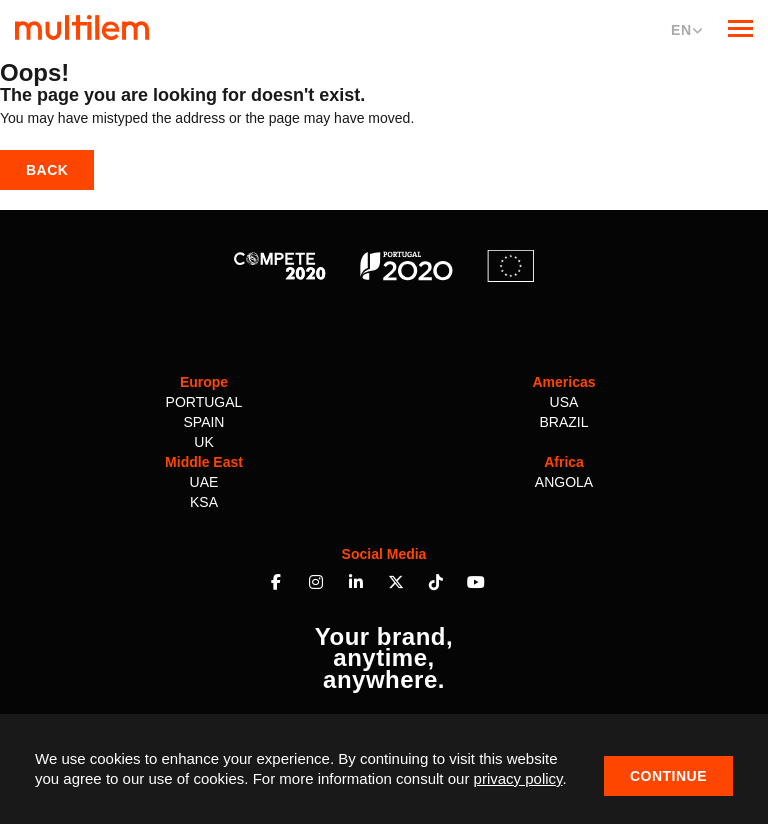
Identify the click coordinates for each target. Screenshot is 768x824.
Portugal (204, 402)
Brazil (563, 422)
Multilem (82, 27)
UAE (204, 482)
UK (203, 442)
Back (47, 170)
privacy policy (518, 778)
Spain (204, 422)
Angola (564, 482)
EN (687, 30)
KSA (204, 502)
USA (564, 402)
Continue (668, 776)
